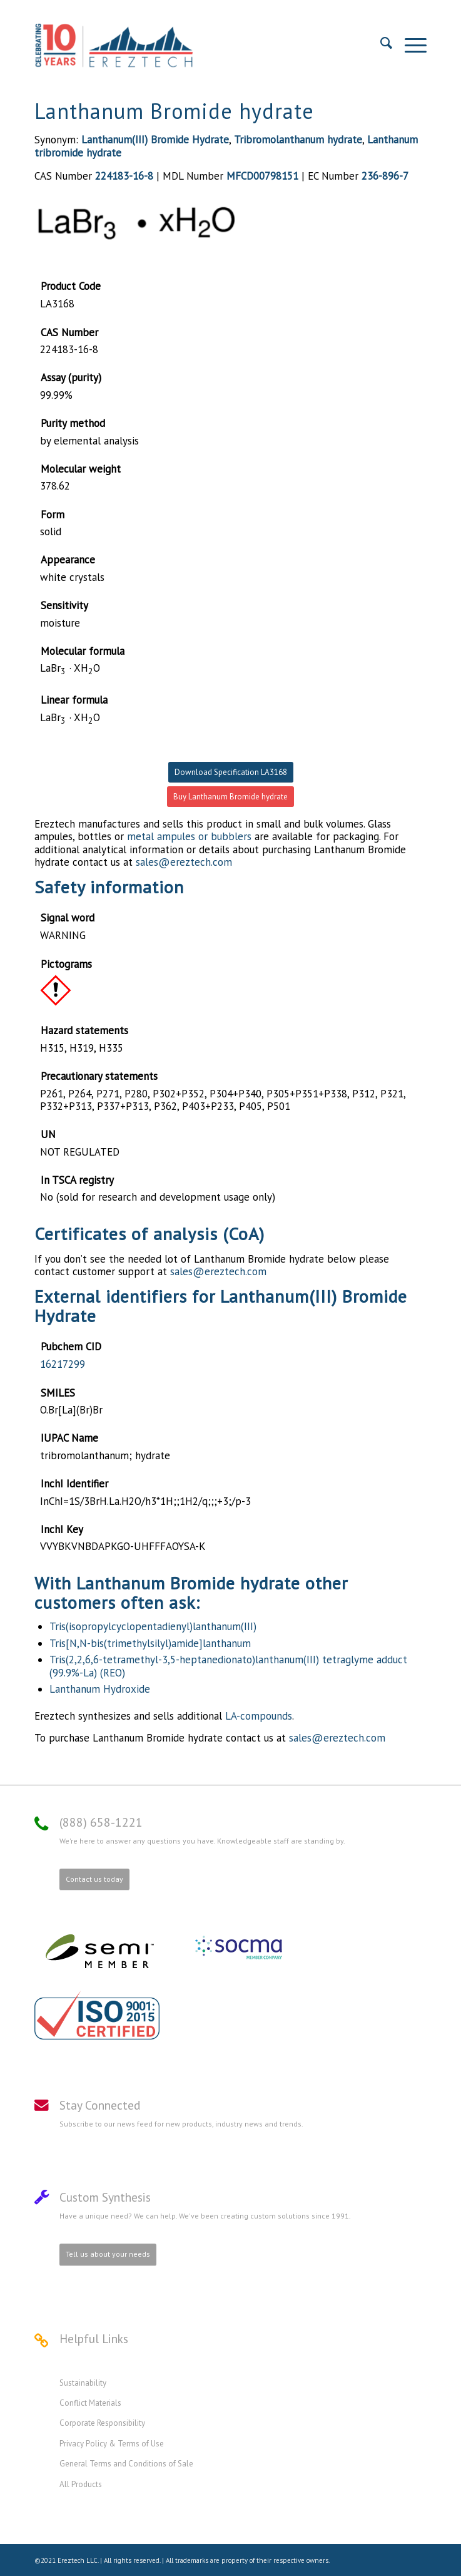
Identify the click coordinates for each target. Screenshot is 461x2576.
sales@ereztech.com (184, 862)
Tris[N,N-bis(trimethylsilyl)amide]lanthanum (150, 1643)
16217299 (62, 1364)
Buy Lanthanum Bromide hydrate (230, 796)
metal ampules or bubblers (189, 836)
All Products (80, 2484)
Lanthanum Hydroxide (99, 1689)
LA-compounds (258, 1716)
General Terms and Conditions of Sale (126, 2463)
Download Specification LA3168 (231, 772)
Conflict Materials (90, 2403)
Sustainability (82, 2383)
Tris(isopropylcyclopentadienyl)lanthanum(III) (152, 1626)
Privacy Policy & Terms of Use (111, 2443)
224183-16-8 (124, 176)
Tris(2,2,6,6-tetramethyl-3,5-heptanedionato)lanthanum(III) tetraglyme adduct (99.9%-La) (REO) (228, 1666)
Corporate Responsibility (102, 2423)
